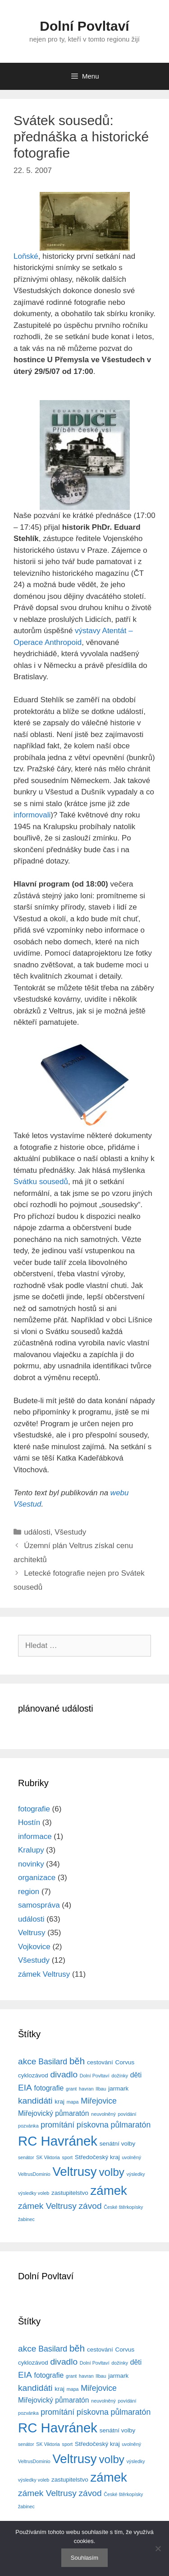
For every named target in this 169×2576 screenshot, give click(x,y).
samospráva (39, 1905)
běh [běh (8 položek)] (77, 2061)
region (28, 1891)
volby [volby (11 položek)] (111, 2172)
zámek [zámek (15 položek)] (108, 2191)
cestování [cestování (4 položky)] (100, 2062)
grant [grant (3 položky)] (71, 2088)
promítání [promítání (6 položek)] (57, 2124)
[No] (157, 2548)
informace (35, 1836)
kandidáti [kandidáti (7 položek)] (35, 2100)
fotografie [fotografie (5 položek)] (49, 2088)
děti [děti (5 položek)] (136, 2075)
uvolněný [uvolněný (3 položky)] (131, 2157)
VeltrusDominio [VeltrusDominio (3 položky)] (34, 2174)
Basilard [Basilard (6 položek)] (52, 2061)
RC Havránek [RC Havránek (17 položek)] (57, 2140)
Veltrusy (31, 1932)
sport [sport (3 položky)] (67, 2157)
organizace (36, 1877)
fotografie (34, 1809)
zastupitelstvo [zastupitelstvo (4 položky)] (69, 2192)
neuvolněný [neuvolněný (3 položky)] (103, 2114)
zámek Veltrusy (44, 1974)
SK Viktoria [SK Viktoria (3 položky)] (48, 2157)
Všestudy (70, 1532)
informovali (32, 815)
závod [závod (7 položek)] (90, 2206)
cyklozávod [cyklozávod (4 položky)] (33, 2075)
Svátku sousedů (41, 1181)
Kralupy (31, 1850)
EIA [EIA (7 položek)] (25, 2087)
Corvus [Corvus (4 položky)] (124, 2062)
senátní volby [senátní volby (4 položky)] (117, 2143)
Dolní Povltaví (84, 26)
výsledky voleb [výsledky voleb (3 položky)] (33, 2193)
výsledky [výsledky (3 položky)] (136, 2174)
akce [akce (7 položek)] (27, 2061)
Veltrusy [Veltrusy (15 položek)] (74, 2172)
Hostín (29, 1822)
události (37, 1532)
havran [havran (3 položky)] (86, 2088)
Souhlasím (84, 2557)
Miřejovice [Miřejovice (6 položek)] (99, 2100)
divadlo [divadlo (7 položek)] (64, 2074)
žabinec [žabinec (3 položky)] (26, 2219)
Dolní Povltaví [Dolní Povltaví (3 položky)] (95, 2075)
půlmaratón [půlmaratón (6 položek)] (131, 2124)
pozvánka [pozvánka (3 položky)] (28, 2125)
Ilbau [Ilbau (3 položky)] (101, 2088)
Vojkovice (34, 1946)
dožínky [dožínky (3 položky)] (119, 2075)
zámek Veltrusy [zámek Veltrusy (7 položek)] (47, 2206)
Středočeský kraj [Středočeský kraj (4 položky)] (97, 2157)
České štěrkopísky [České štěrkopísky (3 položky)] (123, 2207)
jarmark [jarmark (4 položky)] (118, 2088)
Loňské (26, 256)
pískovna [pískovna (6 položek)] (93, 2124)
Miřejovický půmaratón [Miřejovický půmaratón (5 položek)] (53, 2113)
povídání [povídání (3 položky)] (127, 2114)
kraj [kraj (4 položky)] (59, 2101)
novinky (31, 1864)
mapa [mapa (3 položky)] (73, 2102)
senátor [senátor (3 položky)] (26, 2157)
